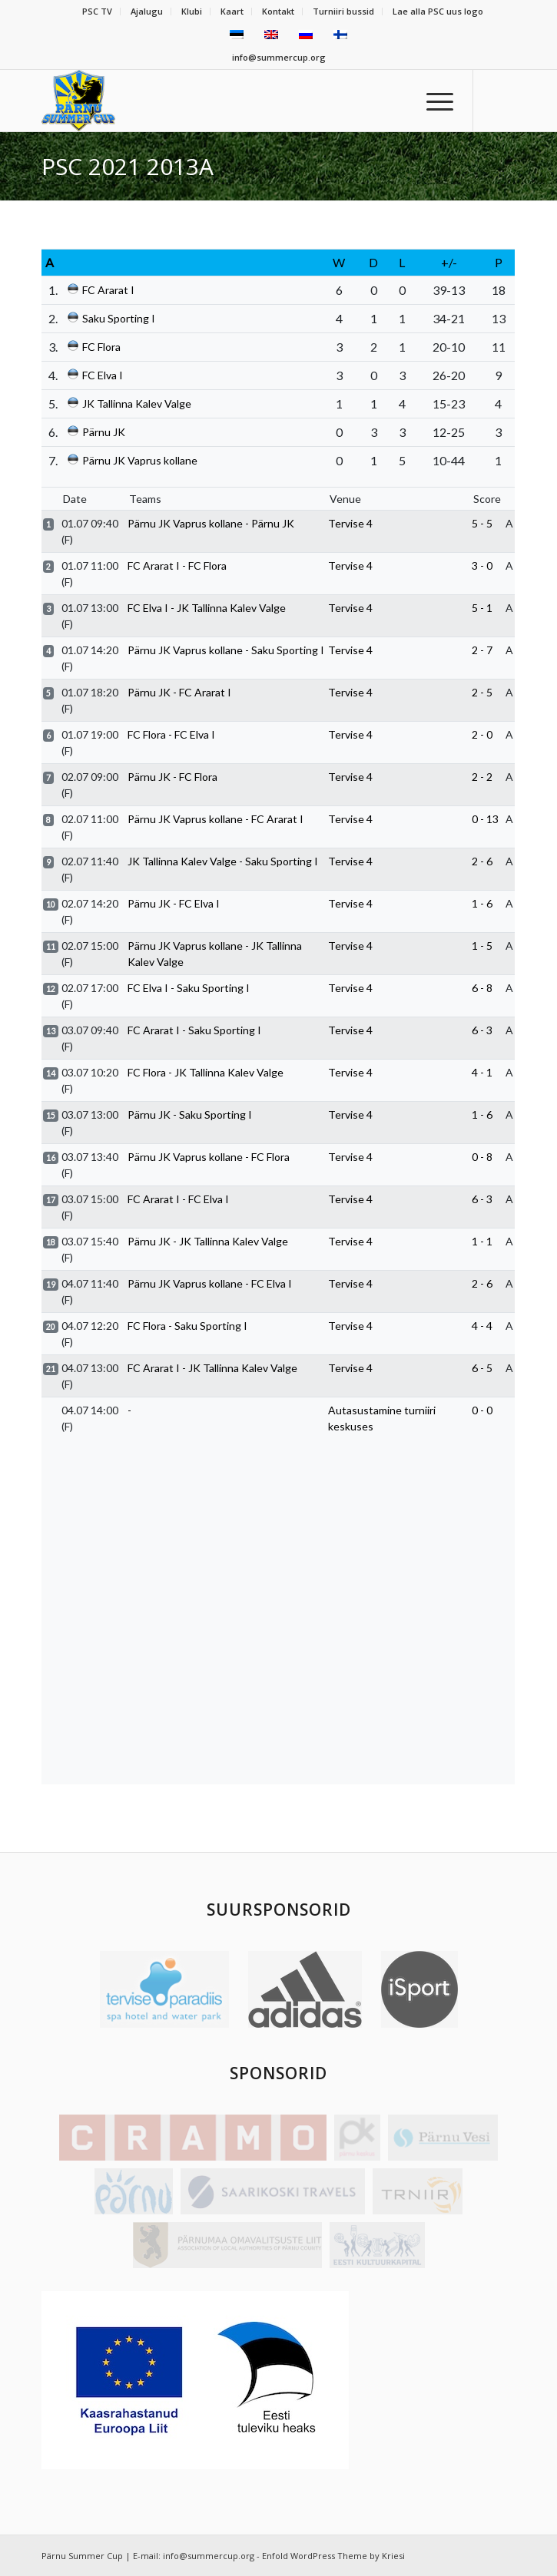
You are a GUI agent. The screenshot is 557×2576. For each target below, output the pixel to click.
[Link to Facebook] (504, 100)
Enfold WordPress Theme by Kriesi (333, 2555)
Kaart (232, 11)
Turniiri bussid (343, 11)
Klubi (191, 11)
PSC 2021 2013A (127, 166)
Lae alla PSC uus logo (438, 11)
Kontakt (278, 11)
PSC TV (97, 11)
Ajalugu (147, 11)
